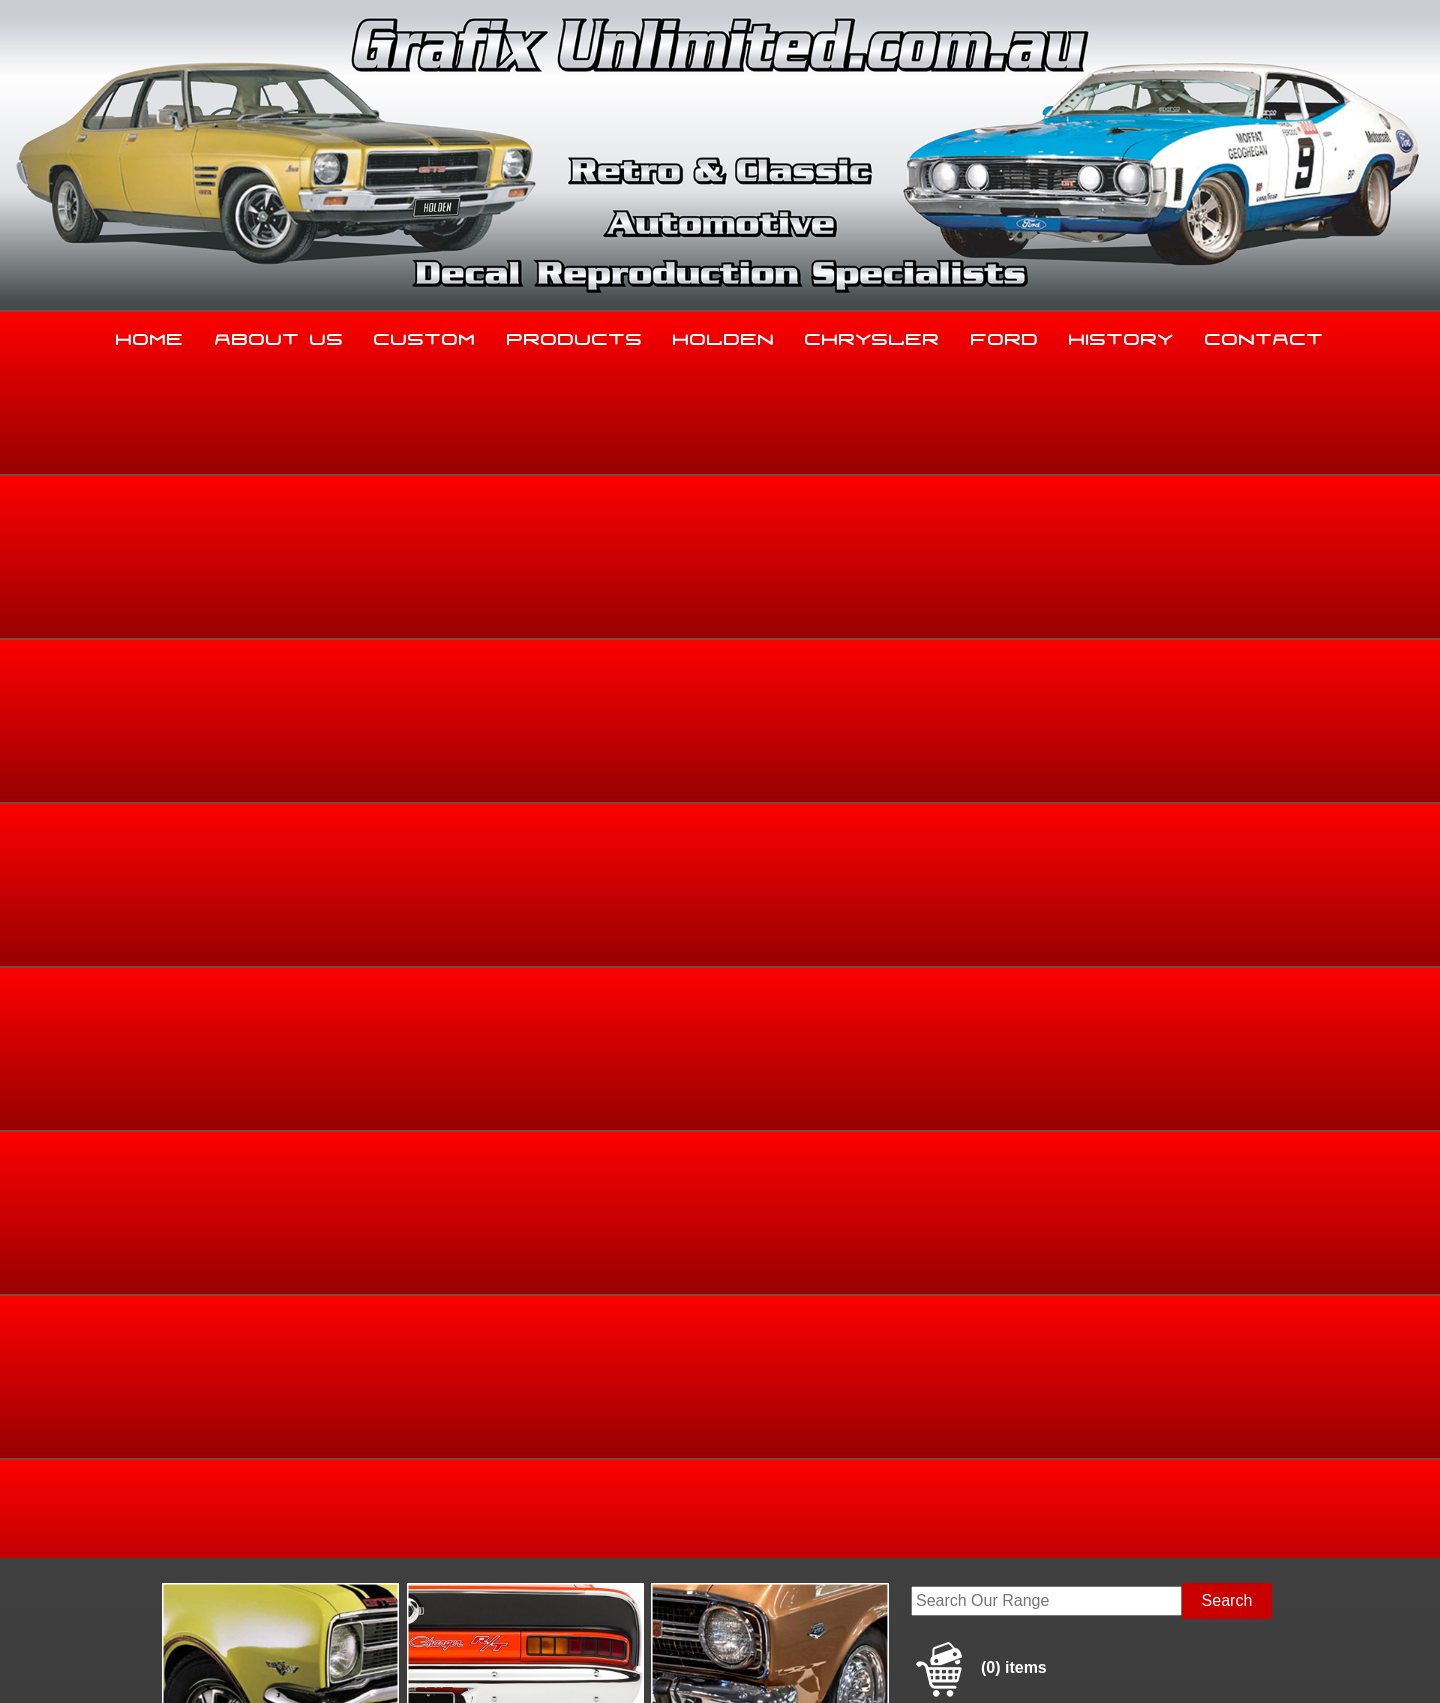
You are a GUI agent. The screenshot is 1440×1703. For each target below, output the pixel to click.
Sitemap (195, 1664)
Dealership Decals (1232, 686)
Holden (724, 335)
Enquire (877, 945)
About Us (279, 335)
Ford (1005, 335)
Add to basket (877, 900)
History (1121, 335)
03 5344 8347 (219, 1500)
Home (150, 335)
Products (575, 335)
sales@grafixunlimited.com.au (277, 1550)
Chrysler (872, 335)
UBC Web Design (731, 1664)
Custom (425, 335)
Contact (1264, 335)
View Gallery (792, 537)
